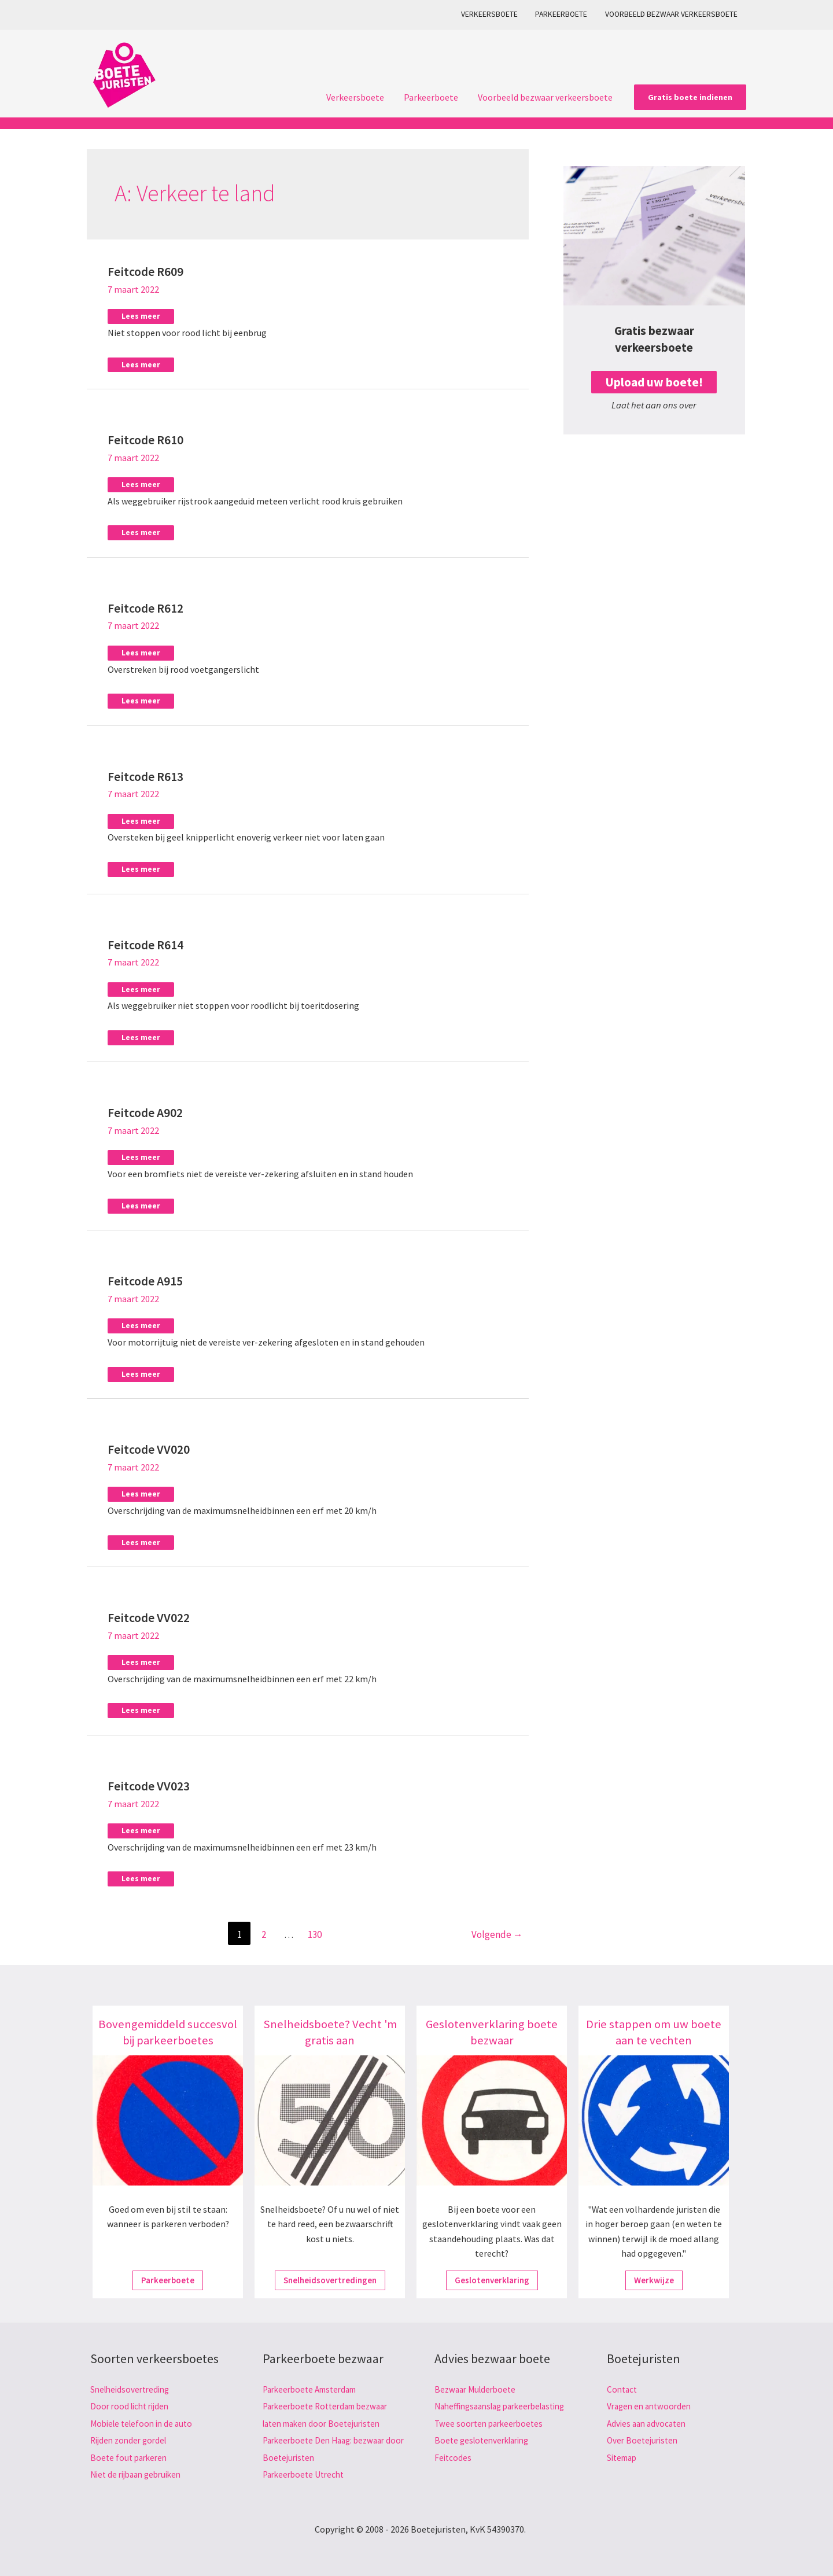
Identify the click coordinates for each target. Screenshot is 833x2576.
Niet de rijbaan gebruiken (140, 2471)
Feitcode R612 (145, 607)
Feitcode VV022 (149, 1614)
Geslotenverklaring (491, 2277)
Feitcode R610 (145, 439)
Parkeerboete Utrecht (306, 2471)
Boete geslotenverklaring (485, 2454)
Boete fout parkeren (130, 2454)
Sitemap (623, 2454)
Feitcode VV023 (149, 1783)
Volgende (497, 1931)
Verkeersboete (494, 14)
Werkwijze (653, 2277)
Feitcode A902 (145, 1111)
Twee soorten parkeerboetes (491, 2437)
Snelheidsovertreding (132, 2385)
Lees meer (140, 314)
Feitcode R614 (145, 943)
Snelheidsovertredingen (329, 2277)
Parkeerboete (564, 14)
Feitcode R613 (145, 775)
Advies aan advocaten (649, 2420)
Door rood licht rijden (132, 2403)
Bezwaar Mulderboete (477, 2385)
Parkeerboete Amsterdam (314, 2385)
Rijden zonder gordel (131, 2437)
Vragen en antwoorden (651, 2403)
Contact (623, 2385)
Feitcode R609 (145, 271)
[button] (690, 97)
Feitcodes (453, 2471)
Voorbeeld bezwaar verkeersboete (672, 14)
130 (315, 1931)
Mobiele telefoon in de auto (145, 2420)
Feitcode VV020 (149, 1447)
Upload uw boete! (654, 382)
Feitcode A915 (145, 1279)
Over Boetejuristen (644, 2437)
